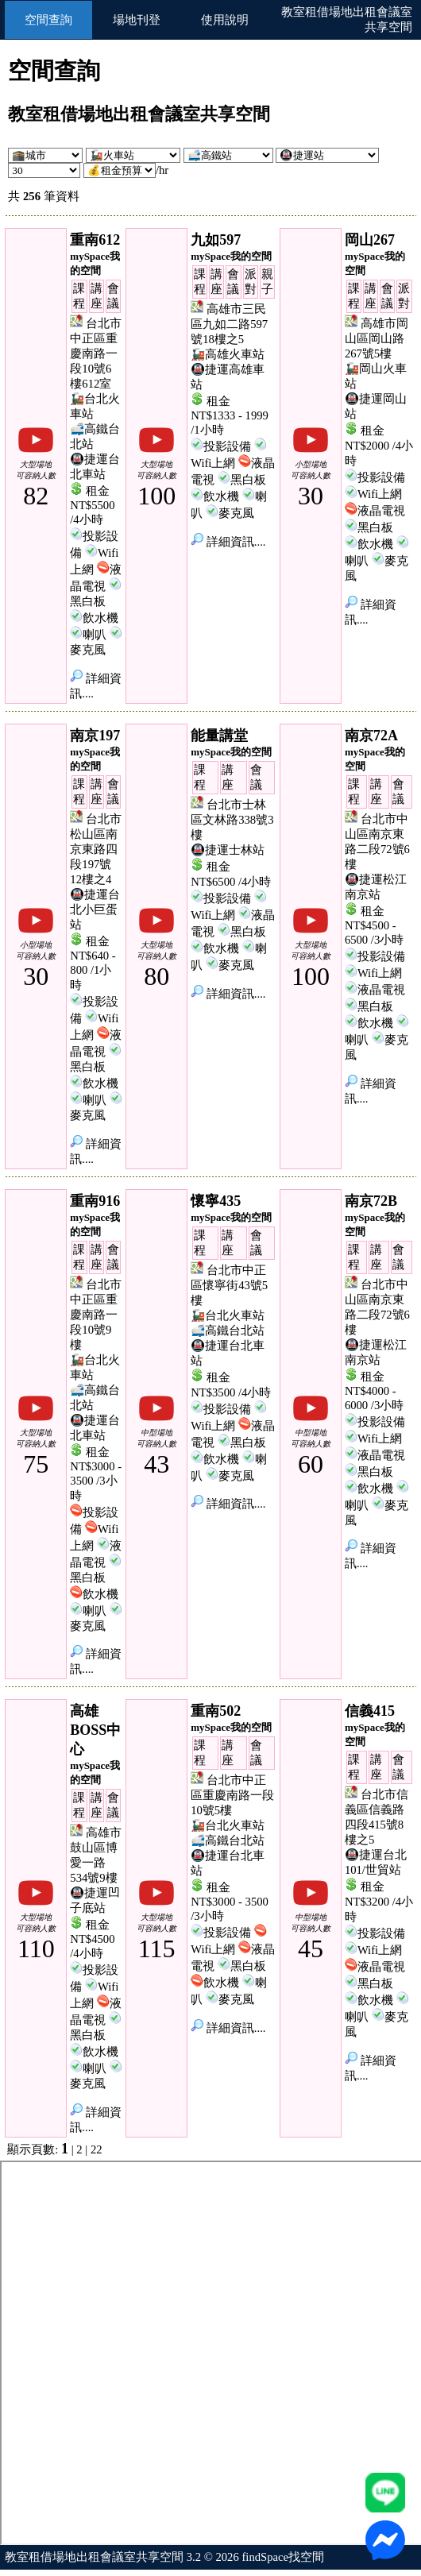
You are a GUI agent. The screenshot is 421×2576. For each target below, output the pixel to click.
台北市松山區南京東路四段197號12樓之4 (96, 849)
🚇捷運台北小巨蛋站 (95, 909)
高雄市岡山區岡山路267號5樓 (376, 338)
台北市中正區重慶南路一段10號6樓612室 (96, 353)
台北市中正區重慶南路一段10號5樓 (232, 1795)
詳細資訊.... (228, 541)
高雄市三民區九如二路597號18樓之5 (229, 324)
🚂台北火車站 (228, 1315)
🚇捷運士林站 (228, 850)
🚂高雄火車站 (228, 354)
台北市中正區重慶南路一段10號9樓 (96, 1314)
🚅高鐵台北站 (228, 1330)
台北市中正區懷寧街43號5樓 (229, 1285)
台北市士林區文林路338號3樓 (232, 819)
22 (96, 2149)
